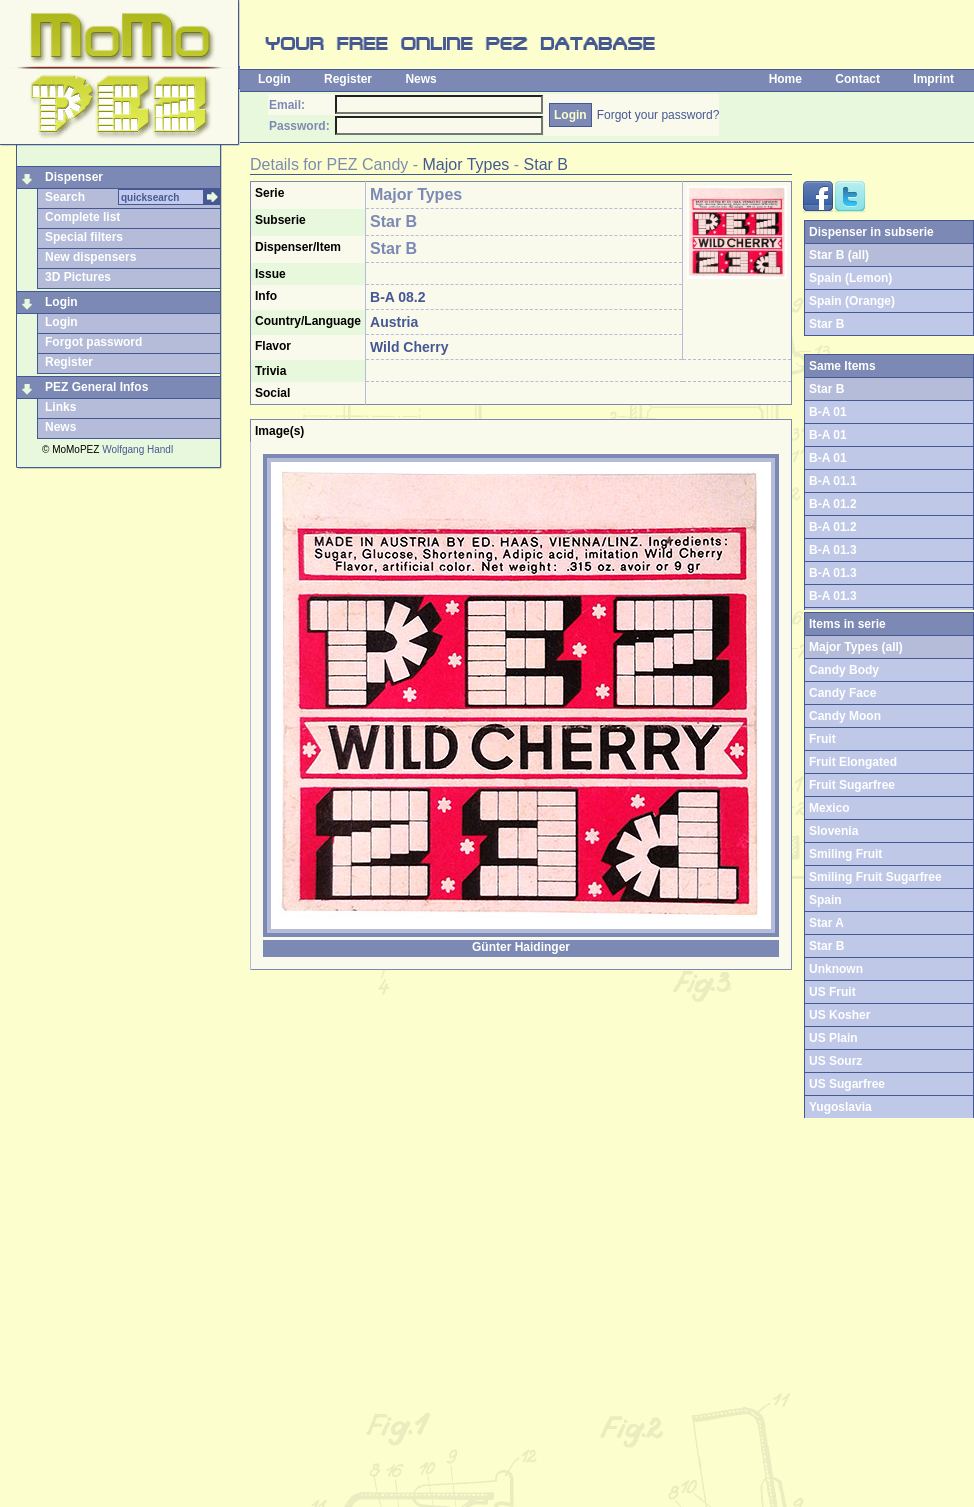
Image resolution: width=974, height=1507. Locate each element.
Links (60, 407)
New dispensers (90, 257)
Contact (857, 79)
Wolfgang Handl (137, 449)
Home (785, 79)
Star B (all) (839, 255)
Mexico (829, 808)
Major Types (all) (856, 647)
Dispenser (74, 177)
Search (65, 197)
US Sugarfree (847, 1084)
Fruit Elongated (853, 762)
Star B (546, 164)
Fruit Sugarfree (852, 785)
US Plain (833, 1038)
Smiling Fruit (845, 854)
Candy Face (842, 693)
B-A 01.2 (833, 504)
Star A (826, 923)
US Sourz (835, 1061)
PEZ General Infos (96, 387)
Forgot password (93, 342)
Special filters (84, 237)
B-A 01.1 (833, 481)
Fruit (822, 739)
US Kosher (839, 1015)
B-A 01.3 (833, 550)
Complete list (82, 217)
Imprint (933, 79)
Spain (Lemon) (850, 278)
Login (274, 79)
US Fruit (832, 992)
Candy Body (844, 670)
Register (348, 79)
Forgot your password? (658, 115)
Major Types (466, 164)
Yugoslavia (840, 1107)
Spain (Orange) (852, 301)
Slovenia (833, 831)
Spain (825, 900)
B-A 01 (828, 412)
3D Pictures (78, 277)
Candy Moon (845, 716)
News (420, 79)
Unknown (836, 969)
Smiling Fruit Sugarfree (875, 877)
